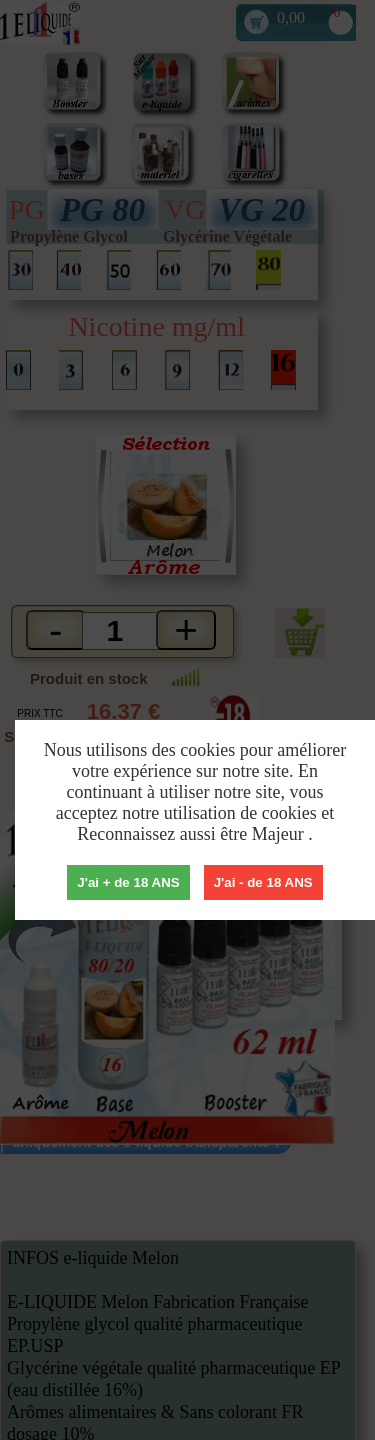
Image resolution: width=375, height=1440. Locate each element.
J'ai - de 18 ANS (263, 882)
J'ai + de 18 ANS (128, 882)
